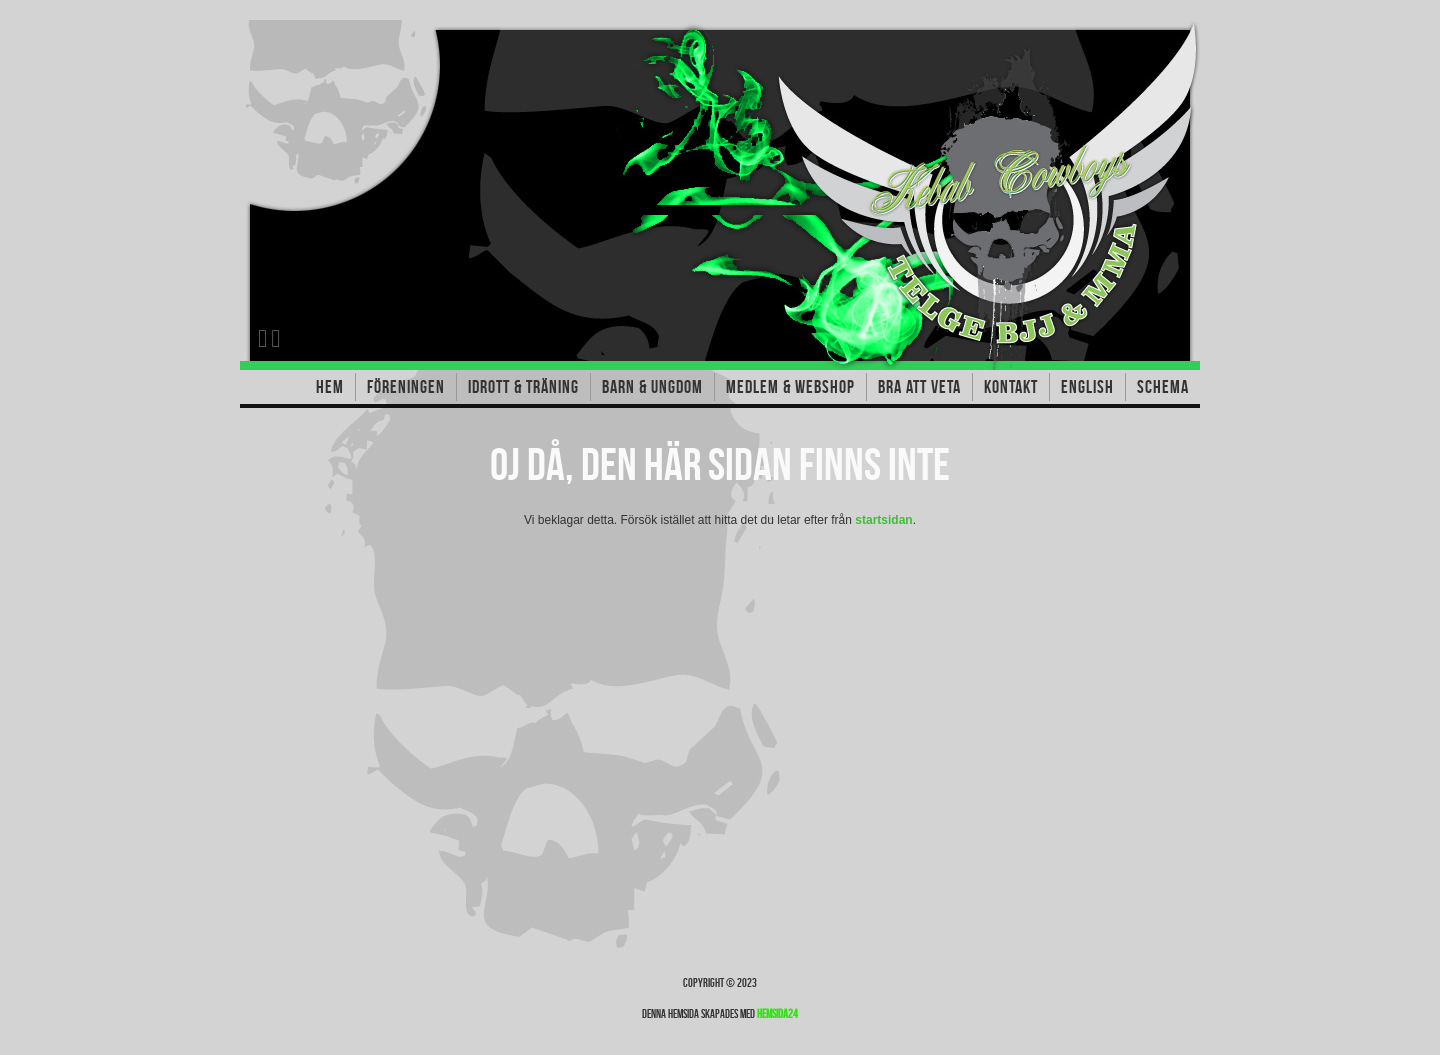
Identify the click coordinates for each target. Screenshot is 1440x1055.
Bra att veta (919, 387)
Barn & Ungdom (652, 387)
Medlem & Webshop (790, 387)
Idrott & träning (523, 387)
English (1087, 387)
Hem (330, 387)
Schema (1163, 387)
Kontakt (1011, 387)
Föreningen (406, 387)
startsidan (883, 520)
